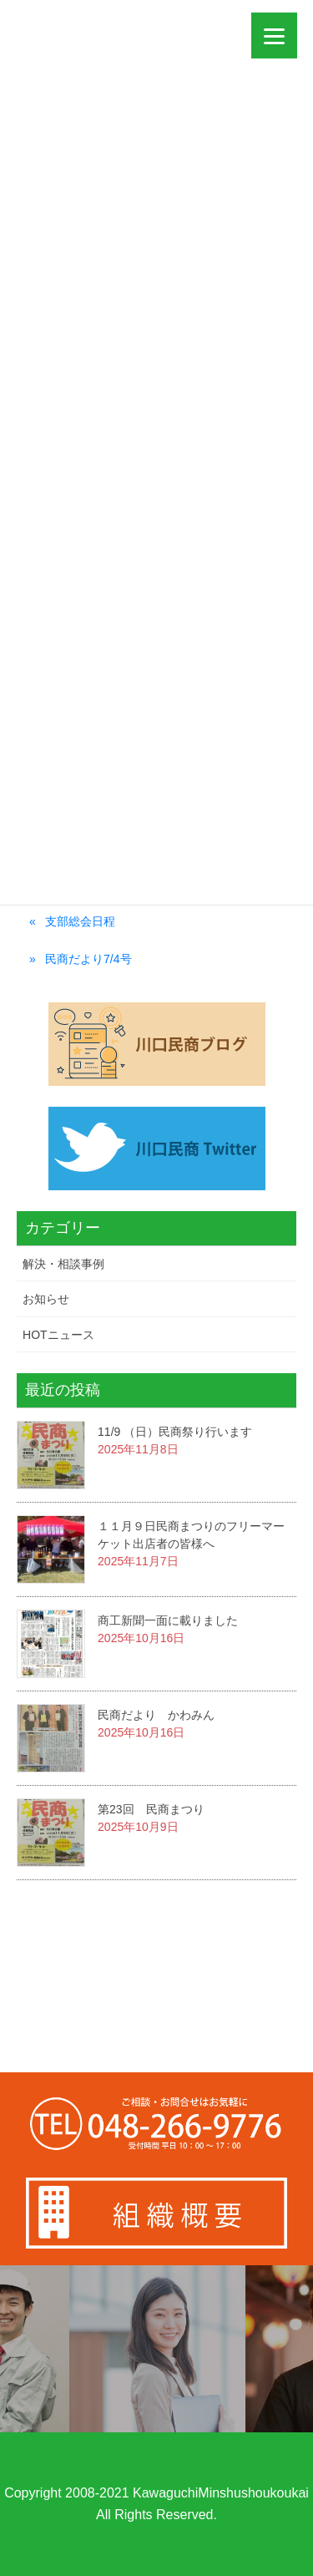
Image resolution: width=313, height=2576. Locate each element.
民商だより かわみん (156, 1715)
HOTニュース (58, 1334)
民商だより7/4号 (88, 959)
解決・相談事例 (63, 1263)
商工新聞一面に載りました (168, 1620)
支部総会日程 (80, 921)
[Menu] (274, 35)
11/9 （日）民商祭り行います (175, 1431)
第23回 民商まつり (151, 1809)
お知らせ (46, 1299)
